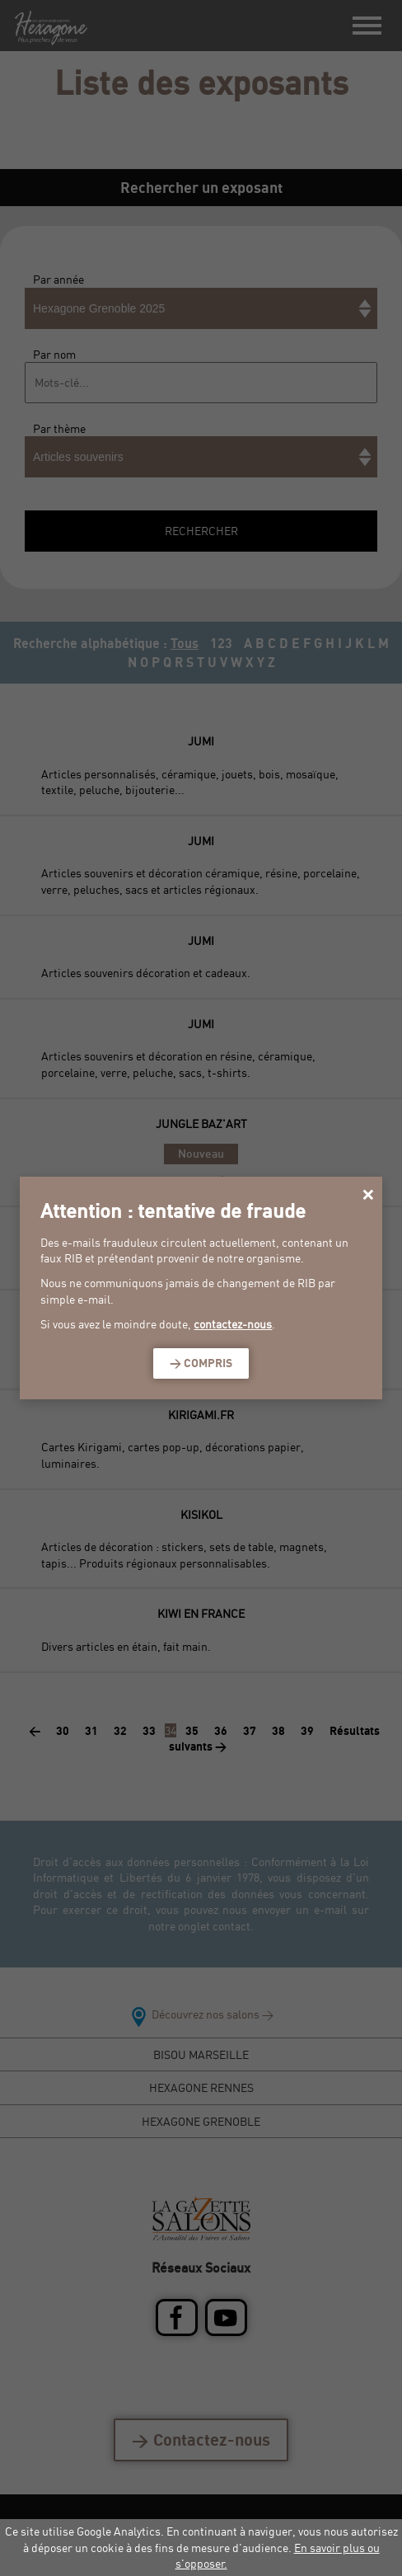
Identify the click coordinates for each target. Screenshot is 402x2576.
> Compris (201, 1363)
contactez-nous (233, 1324)
